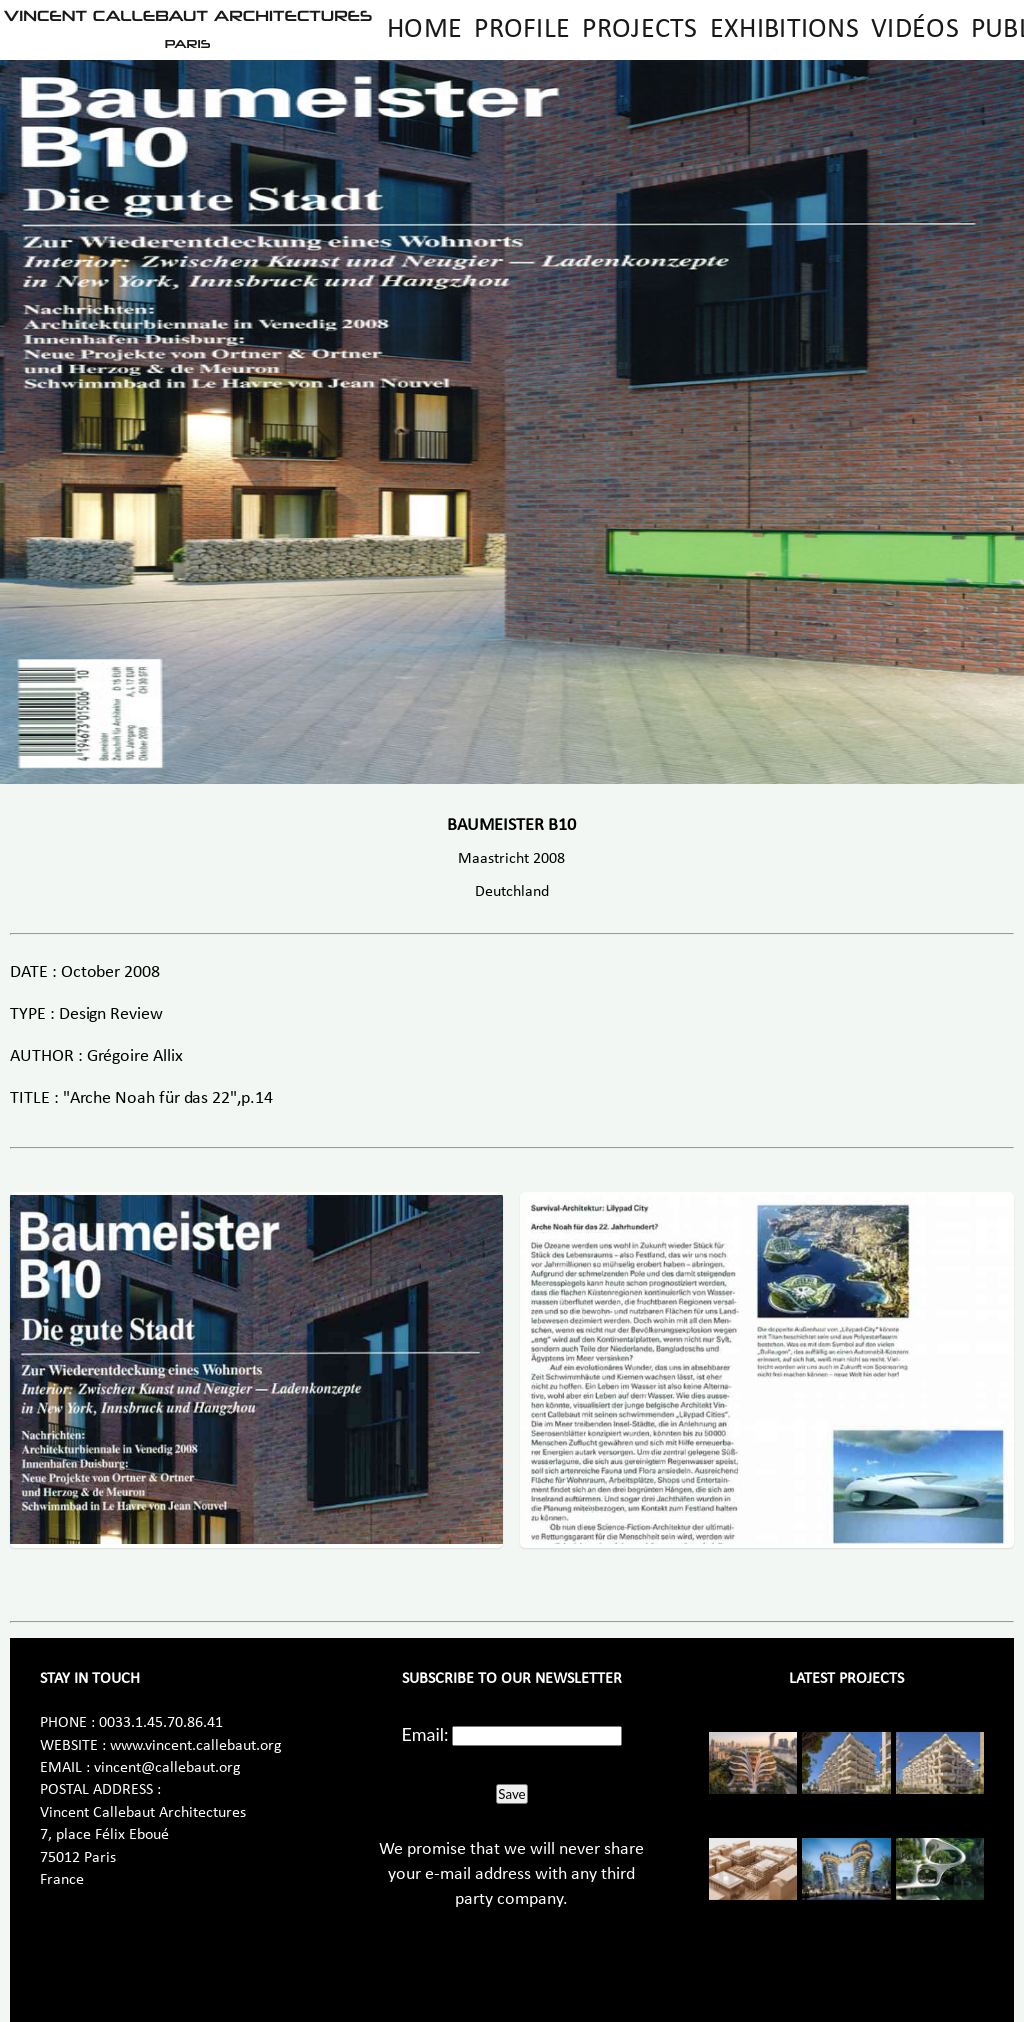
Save (511, 1794)
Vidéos (915, 30)
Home (424, 30)
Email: (425, 1734)
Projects (639, 30)
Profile (522, 30)
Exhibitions (784, 30)
